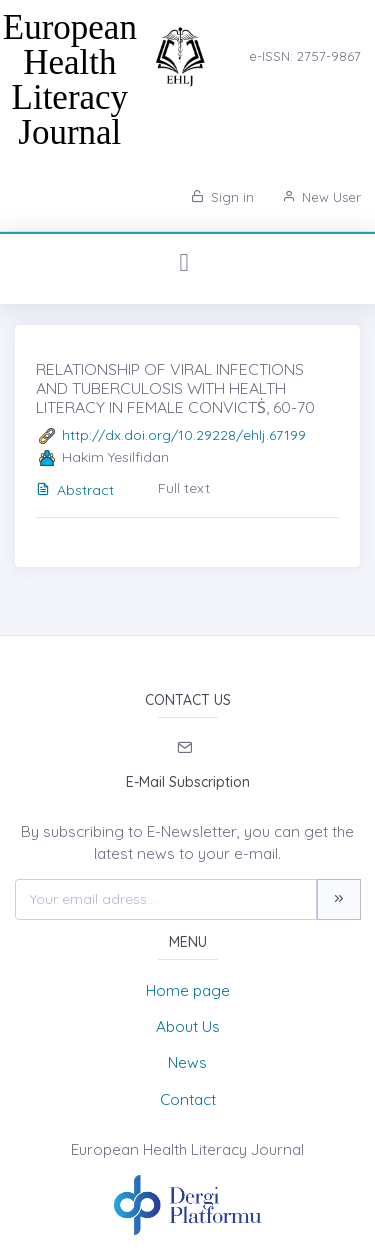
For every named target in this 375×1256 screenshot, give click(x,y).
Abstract (75, 490)
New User (321, 197)
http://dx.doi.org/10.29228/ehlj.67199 (184, 435)
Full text (184, 488)
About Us (188, 1026)
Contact (188, 1099)
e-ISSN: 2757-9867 (305, 56)
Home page (188, 990)
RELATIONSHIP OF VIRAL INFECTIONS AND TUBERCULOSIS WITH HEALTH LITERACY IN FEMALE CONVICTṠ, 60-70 (175, 388)
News (187, 1062)
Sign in (222, 197)
